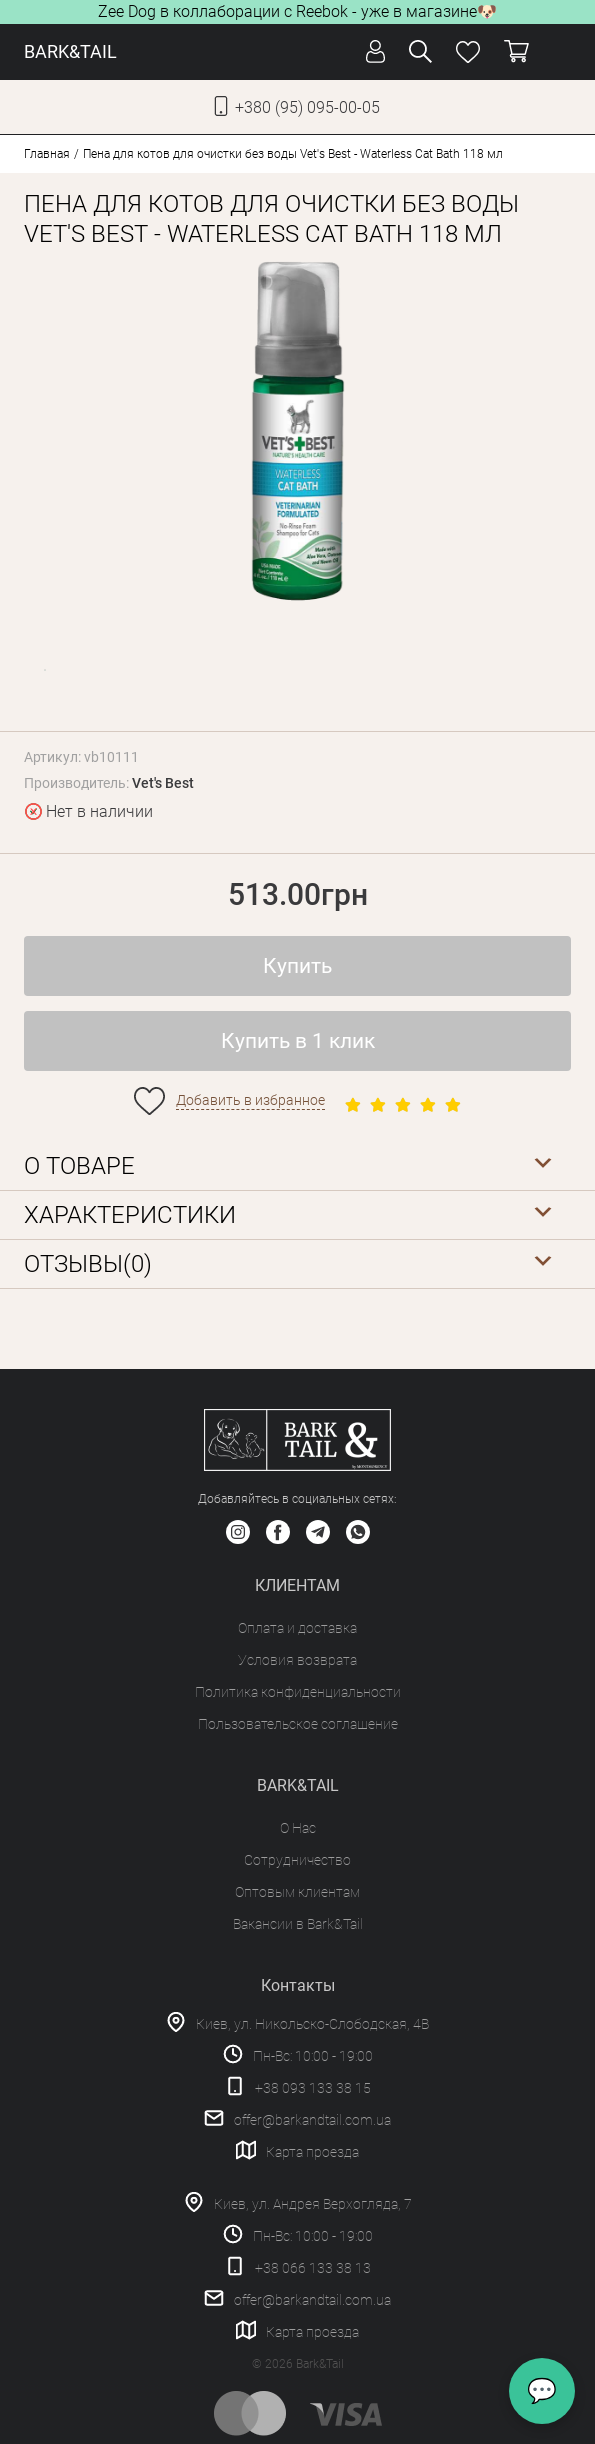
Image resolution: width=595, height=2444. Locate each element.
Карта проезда (312, 2152)
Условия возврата (297, 1660)
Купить (297, 966)
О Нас (298, 1828)
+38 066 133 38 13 (313, 2268)
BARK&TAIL (70, 51)
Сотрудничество (297, 1860)
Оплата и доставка (297, 1628)
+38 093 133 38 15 (313, 2088)
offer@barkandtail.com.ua (312, 2120)
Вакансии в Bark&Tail (298, 1924)
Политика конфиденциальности (298, 1692)
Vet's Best (163, 783)
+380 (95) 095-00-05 (307, 107)
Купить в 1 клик (298, 1041)
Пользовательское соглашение (298, 1724)
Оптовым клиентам (297, 1892)
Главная (47, 154)
